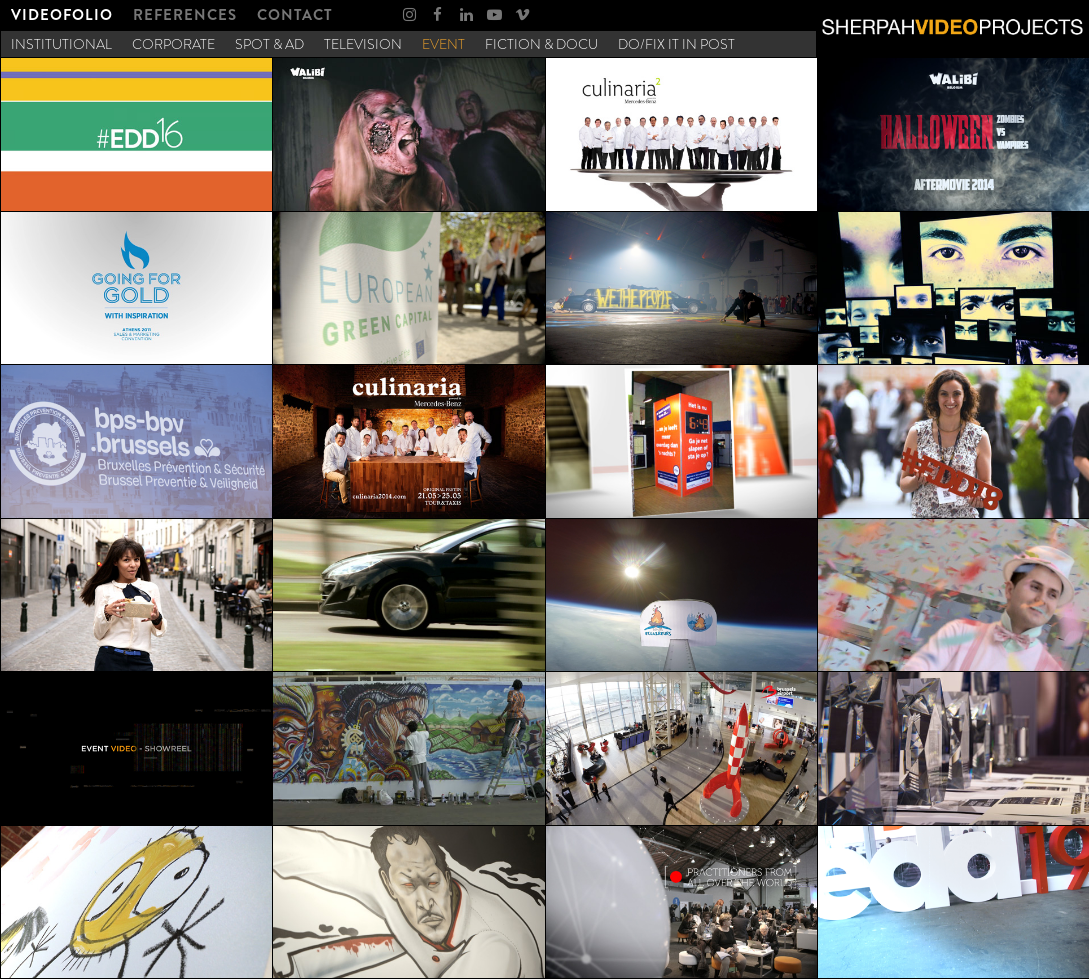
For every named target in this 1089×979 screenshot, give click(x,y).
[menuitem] (62, 15)
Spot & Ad (269, 44)
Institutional (61, 44)
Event (443, 44)
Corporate (173, 44)
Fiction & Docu (541, 44)
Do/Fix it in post (676, 44)
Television (363, 44)
